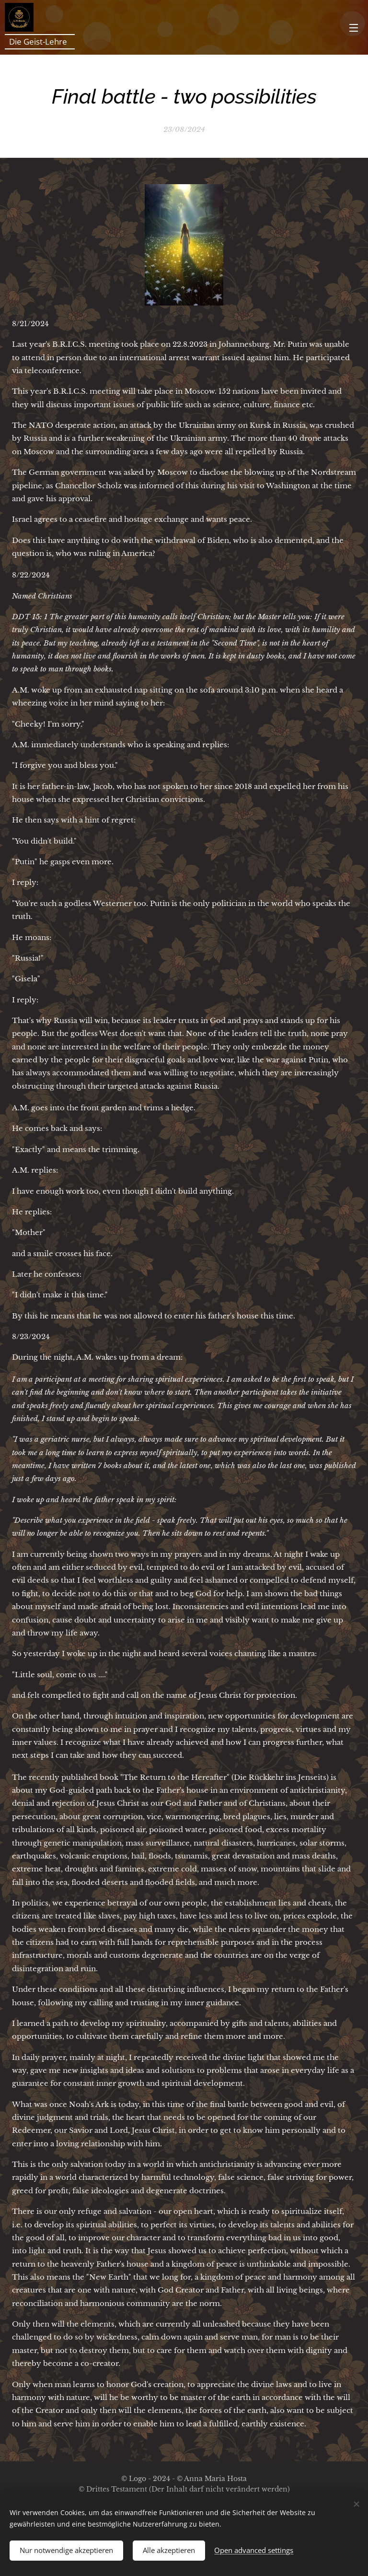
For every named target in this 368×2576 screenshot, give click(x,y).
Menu (353, 27)
